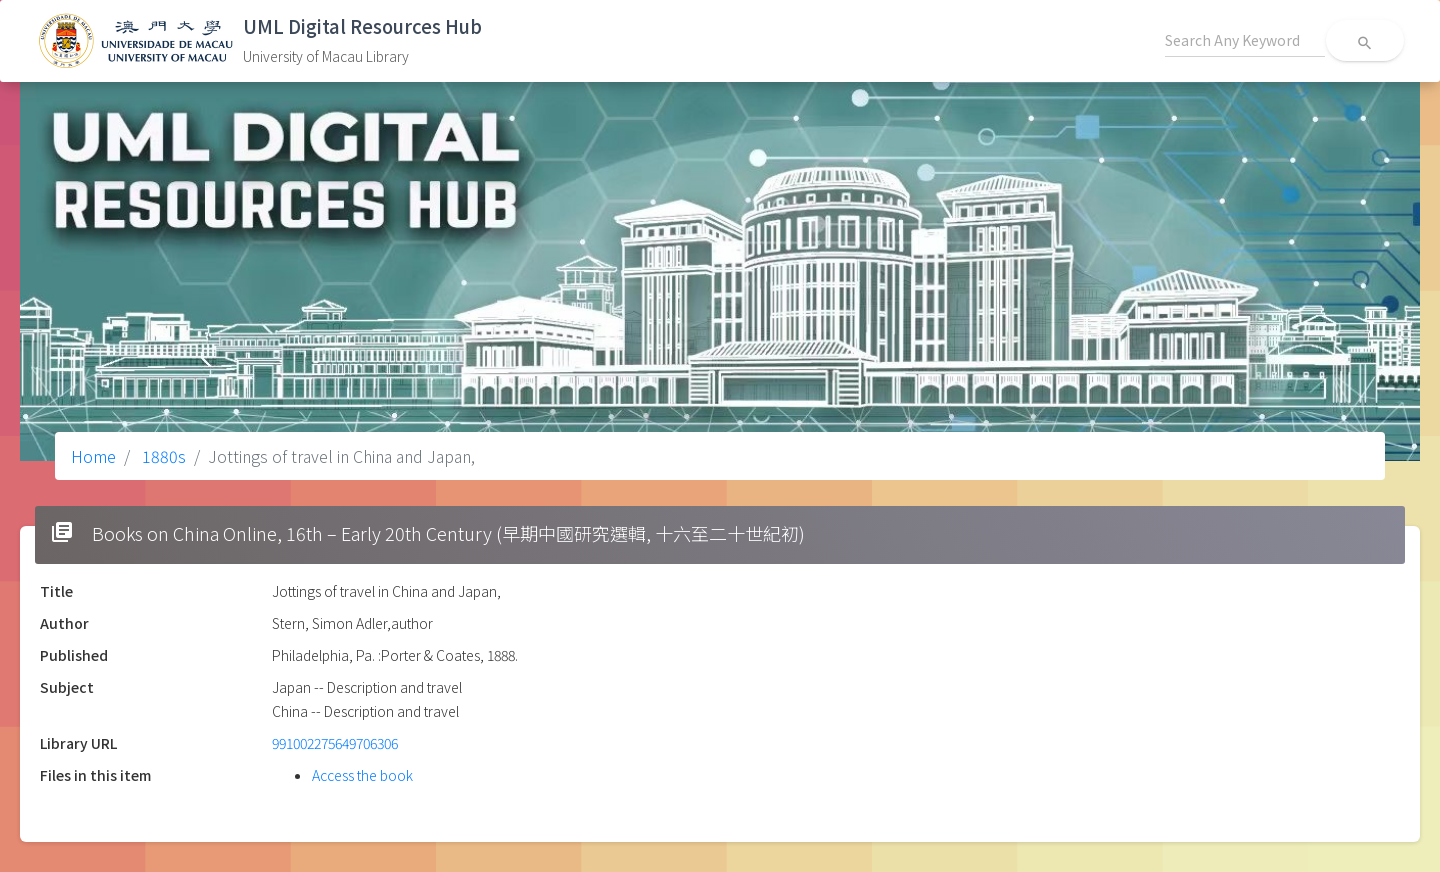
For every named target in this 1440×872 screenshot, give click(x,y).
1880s (162, 456)
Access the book (362, 775)
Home (93, 456)
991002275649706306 (335, 743)
